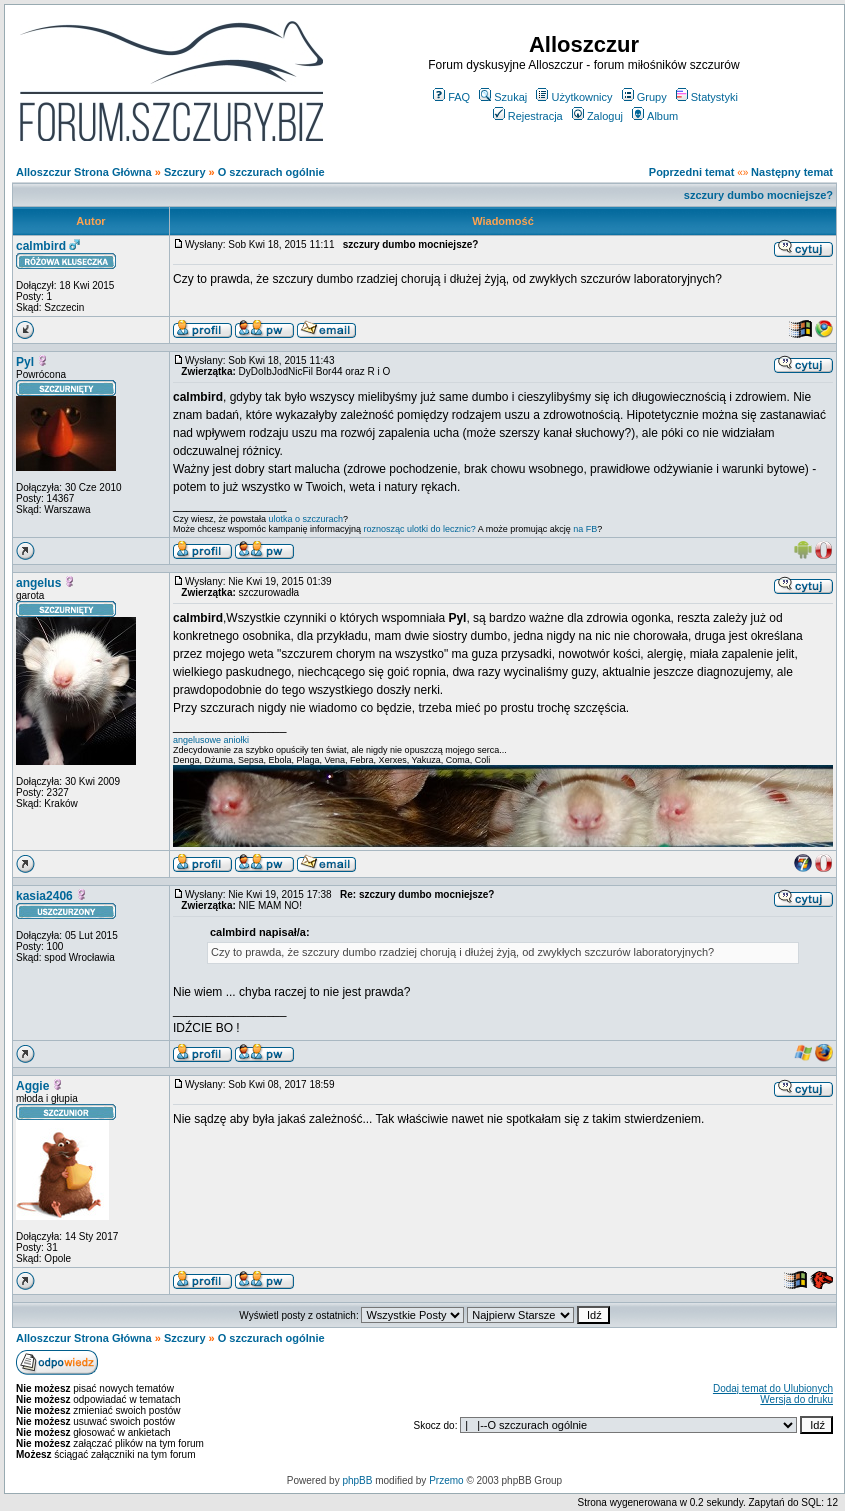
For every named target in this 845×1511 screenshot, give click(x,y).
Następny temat (792, 172)
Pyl (25, 362)
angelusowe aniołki (211, 740)
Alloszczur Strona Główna (84, 172)
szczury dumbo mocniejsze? (758, 195)
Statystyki (707, 97)
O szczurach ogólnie (271, 172)
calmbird (41, 246)
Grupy (644, 97)
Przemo (446, 1480)
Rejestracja (528, 116)
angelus (38, 583)
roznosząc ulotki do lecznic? (420, 529)
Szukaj (503, 97)
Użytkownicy (574, 97)
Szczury (185, 172)
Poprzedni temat (692, 172)
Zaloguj (597, 116)
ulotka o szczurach (306, 519)
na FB (585, 529)
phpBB (357, 1480)
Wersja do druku (796, 1399)
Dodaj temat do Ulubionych (773, 1388)
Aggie (32, 1086)
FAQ (451, 97)
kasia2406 (44, 896)
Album (655, 116)
